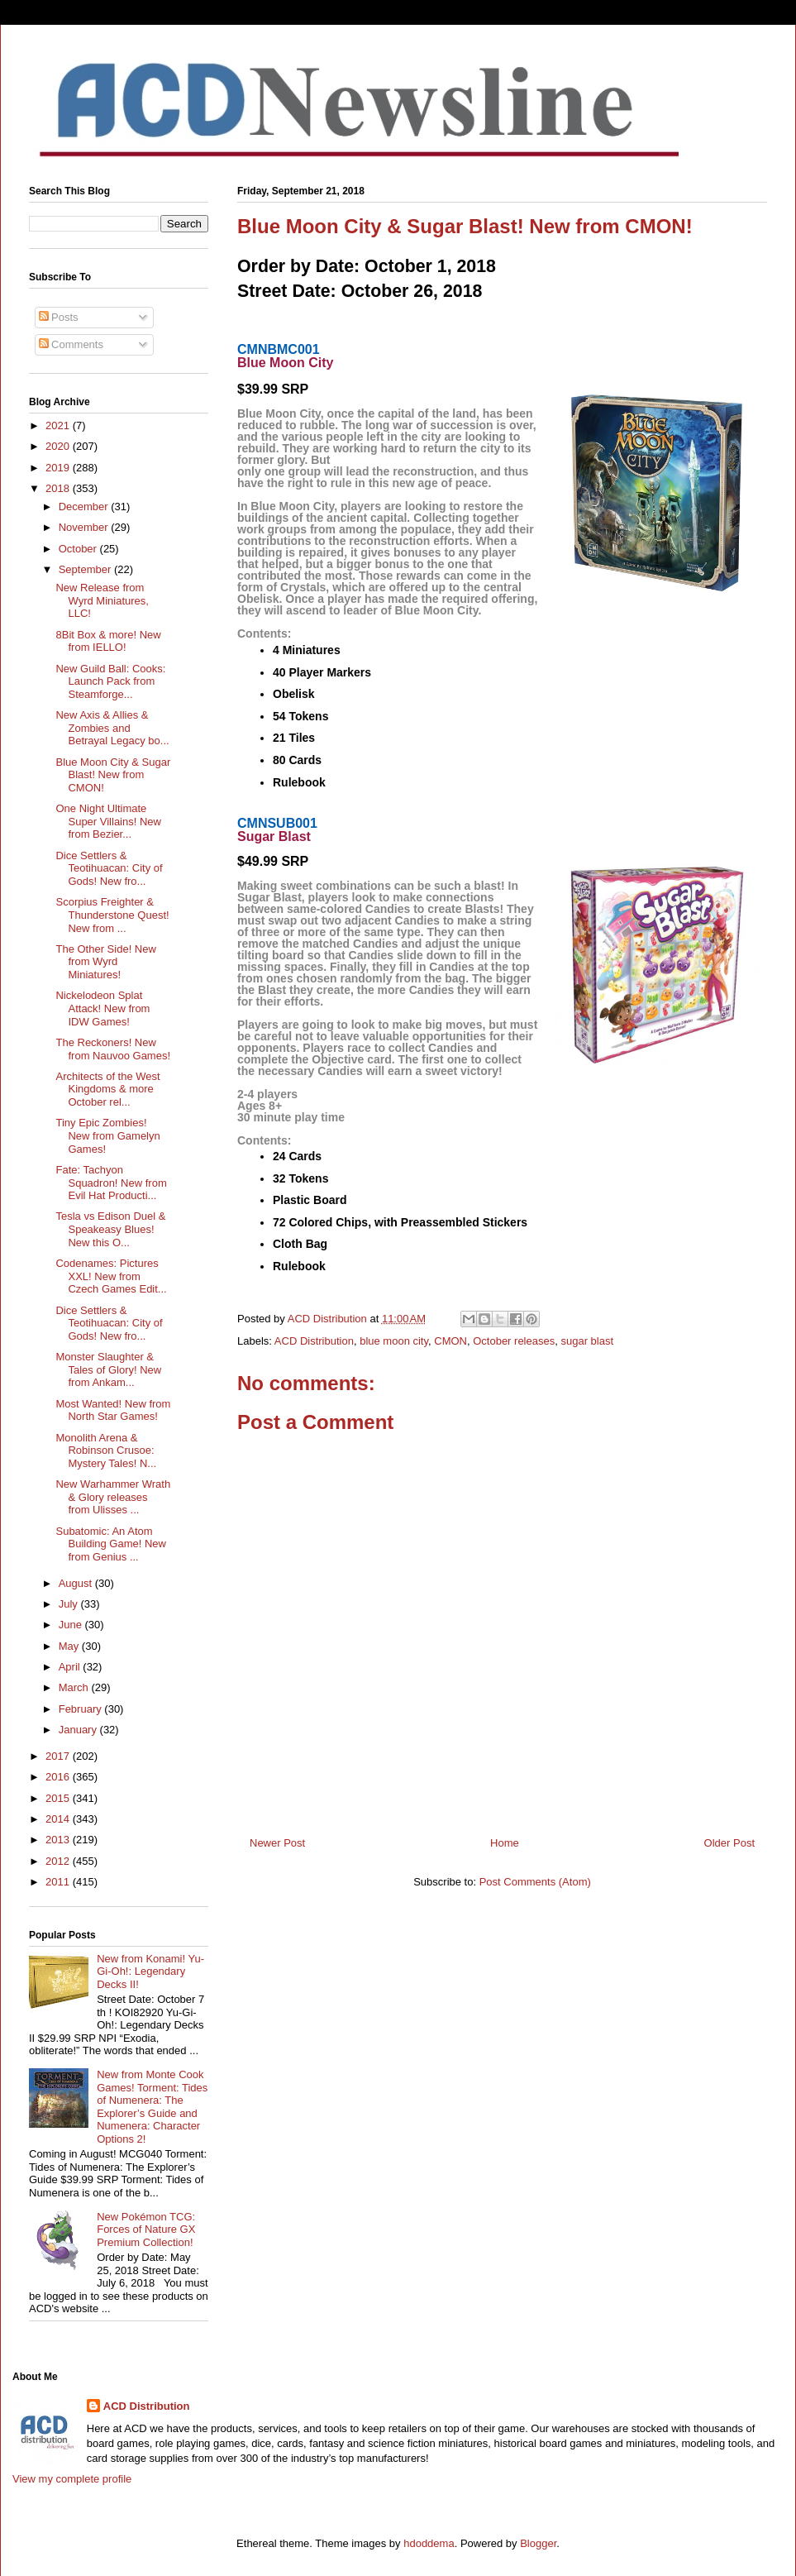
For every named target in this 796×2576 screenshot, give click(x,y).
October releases (514, 1341)
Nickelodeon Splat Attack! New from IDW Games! (102, 1008)
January (79, 1729)
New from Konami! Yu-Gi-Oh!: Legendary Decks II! (150, 1971)
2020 (59, 446)
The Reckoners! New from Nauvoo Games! (112, 1049)
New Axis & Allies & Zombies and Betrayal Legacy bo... (112, 728)
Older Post (729, 1843)
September (86, 569)
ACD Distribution (314, 1341)
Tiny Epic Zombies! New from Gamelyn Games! (107, 1135)
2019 (59, 467)
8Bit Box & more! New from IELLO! (107, 641)
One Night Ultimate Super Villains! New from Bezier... (107, 821)
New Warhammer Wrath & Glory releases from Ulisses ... (112, 1497)
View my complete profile (71, 2479)
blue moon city (394, 1341)
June (72, 1624)
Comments (71, 344)
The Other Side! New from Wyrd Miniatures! (105, 962)
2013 (59, 1839)
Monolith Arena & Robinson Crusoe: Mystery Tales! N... (105, 1450)
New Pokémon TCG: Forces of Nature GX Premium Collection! (146, 2229)
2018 (59, 488)
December (85, 506)
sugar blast (586, 1341)
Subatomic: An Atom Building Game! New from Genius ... (110, 1544)
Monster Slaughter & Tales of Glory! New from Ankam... (108, 1369)
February (82, 1709)
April (71, 1667)
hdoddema (428, 2543)
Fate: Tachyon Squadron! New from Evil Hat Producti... (110, 1183)
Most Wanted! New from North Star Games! (112, 1410)
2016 (59, 1777)
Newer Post (277, 1843)
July (70, 1604)
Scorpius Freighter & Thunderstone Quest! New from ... (112, 915)
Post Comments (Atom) (535, 1882)
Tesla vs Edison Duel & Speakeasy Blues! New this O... (110, 1229)
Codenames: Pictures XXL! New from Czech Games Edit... (110, 1276)
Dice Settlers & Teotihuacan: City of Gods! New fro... (108, 868)
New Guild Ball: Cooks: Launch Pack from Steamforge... (110, 681)
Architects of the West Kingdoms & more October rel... (107, 1089)
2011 (59, 1882)
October (79, 548)
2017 (59, 1756)
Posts (59, 317)
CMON (450, 1341)
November (85, 527)
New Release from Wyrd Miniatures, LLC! (101, 600)
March (75, 1687)
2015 (59, 1798)
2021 (59, 425)
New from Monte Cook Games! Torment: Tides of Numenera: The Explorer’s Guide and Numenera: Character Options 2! (152, 2106)
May (70, 1646)
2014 (59, 1819)
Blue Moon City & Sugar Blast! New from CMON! (112, 775)
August (77, 1583)
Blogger (538, 2543)
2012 (59, 1861)
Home (504, 1843)
